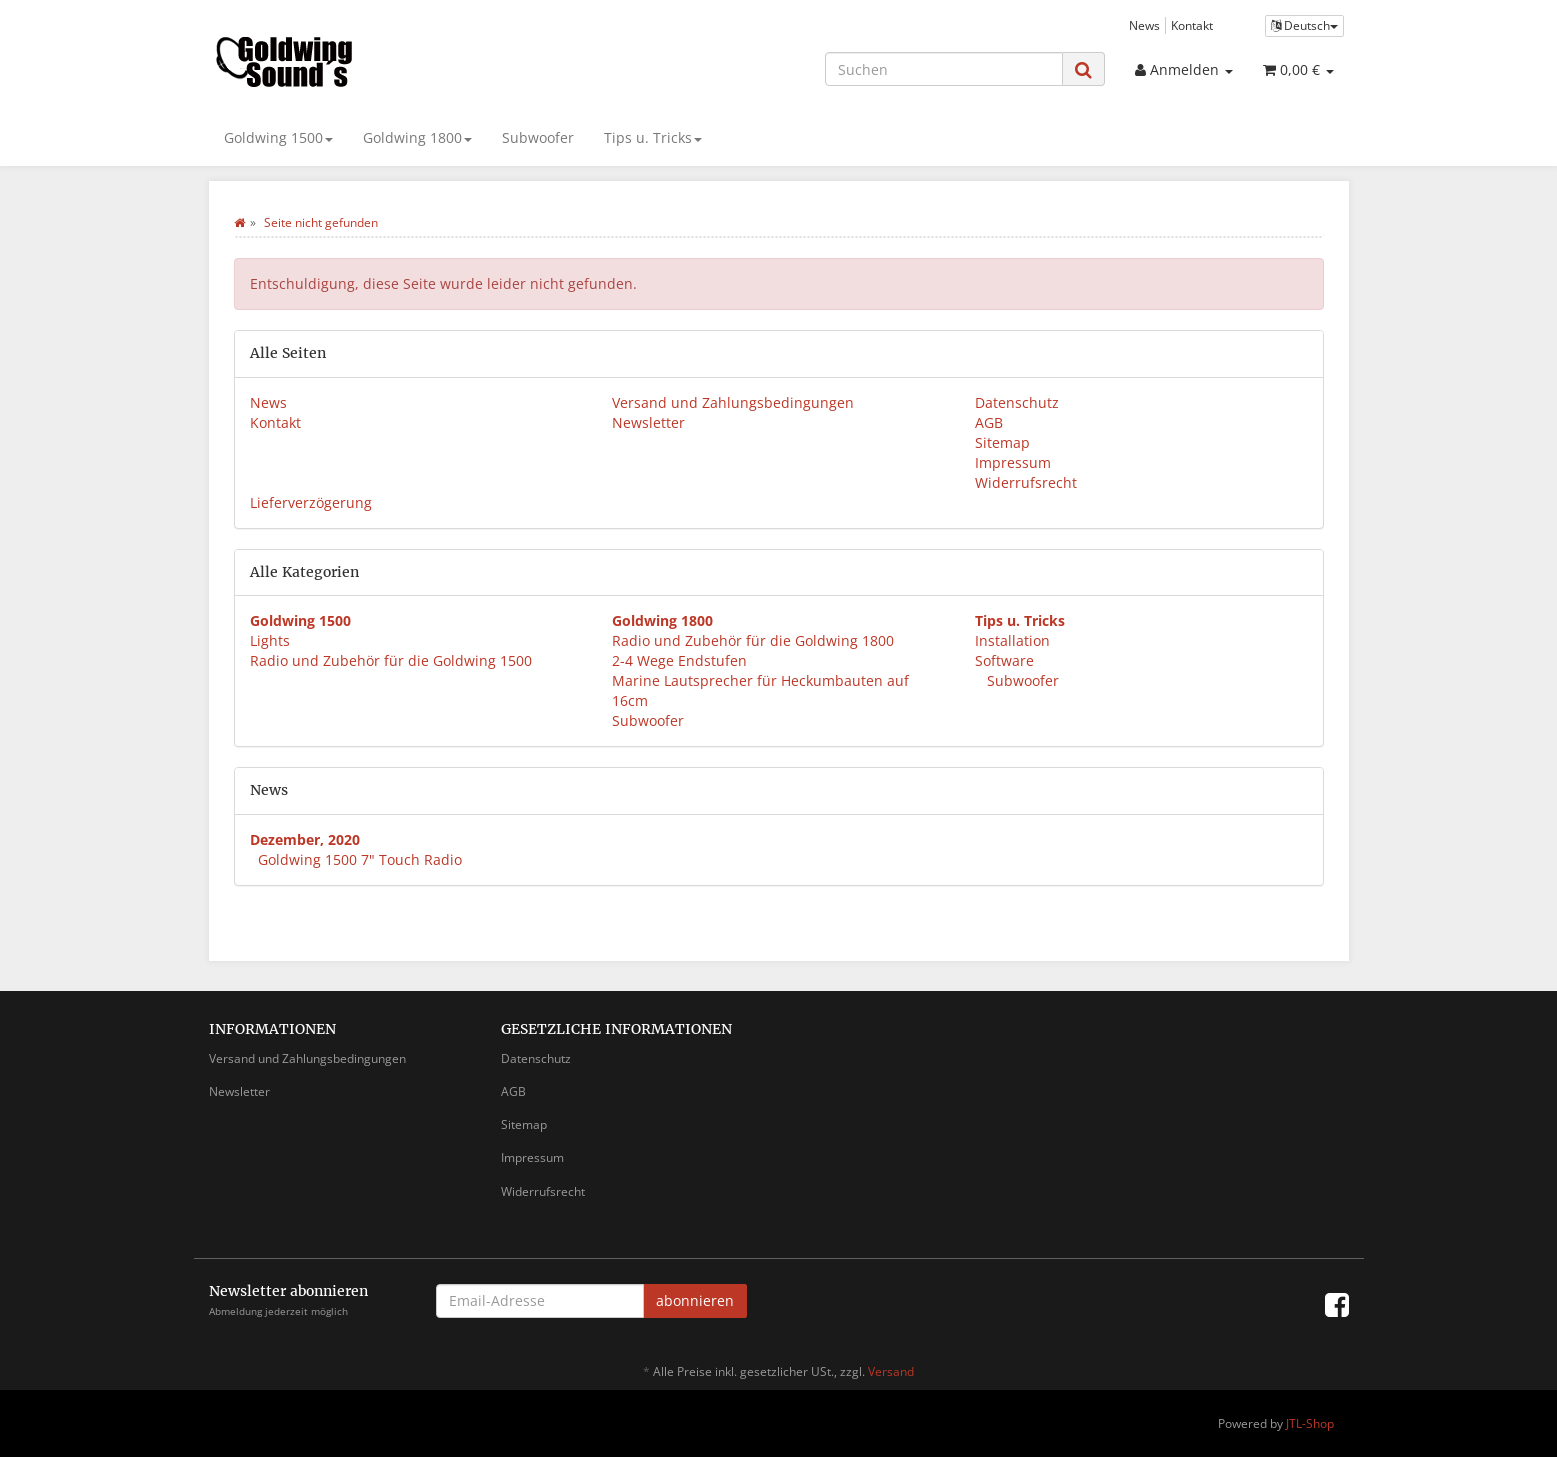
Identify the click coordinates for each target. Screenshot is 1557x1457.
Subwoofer (538, 137)
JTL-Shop (1310, 1423)
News (1144, 25)
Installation (1012, 640)
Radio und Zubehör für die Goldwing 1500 (391, 660)
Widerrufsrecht (1026, 482)
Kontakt (1192, 25)
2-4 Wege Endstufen (679, 660)
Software (1004, 660)
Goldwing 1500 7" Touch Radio (360, 859)
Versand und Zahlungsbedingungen (733, 402)
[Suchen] (944, 69)
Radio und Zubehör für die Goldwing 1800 (753, 640)
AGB (989, 422)
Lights (270, 640)
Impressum (1013, 462)
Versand (891, 1371)
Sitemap (1002, 442)
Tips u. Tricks (653, 137)
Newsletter (648, 422)
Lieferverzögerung (311, 502)
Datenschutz (1017, 402)
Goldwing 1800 (417, 137)
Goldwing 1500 (278, 137)
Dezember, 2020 (305, 839)
